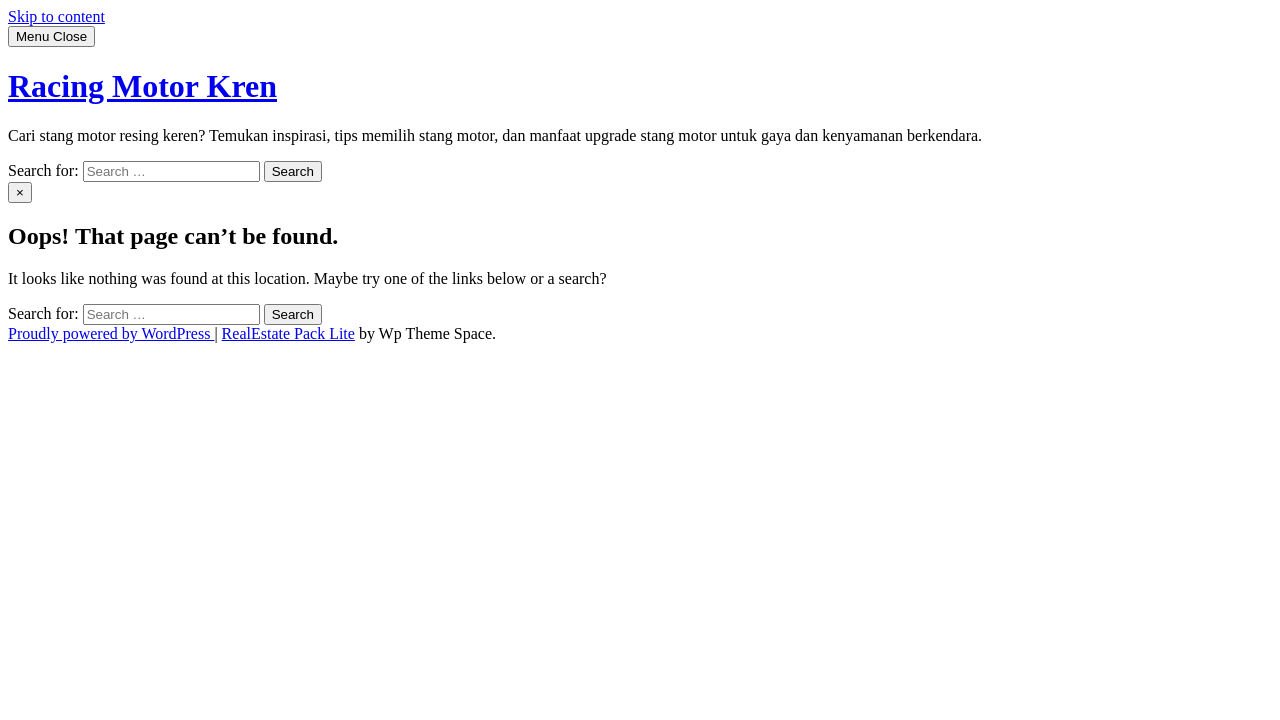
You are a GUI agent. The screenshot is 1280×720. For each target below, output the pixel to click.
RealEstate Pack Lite (288, 333)
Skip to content (56, 16)
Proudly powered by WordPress (111, 333)
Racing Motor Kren (142, 86)
